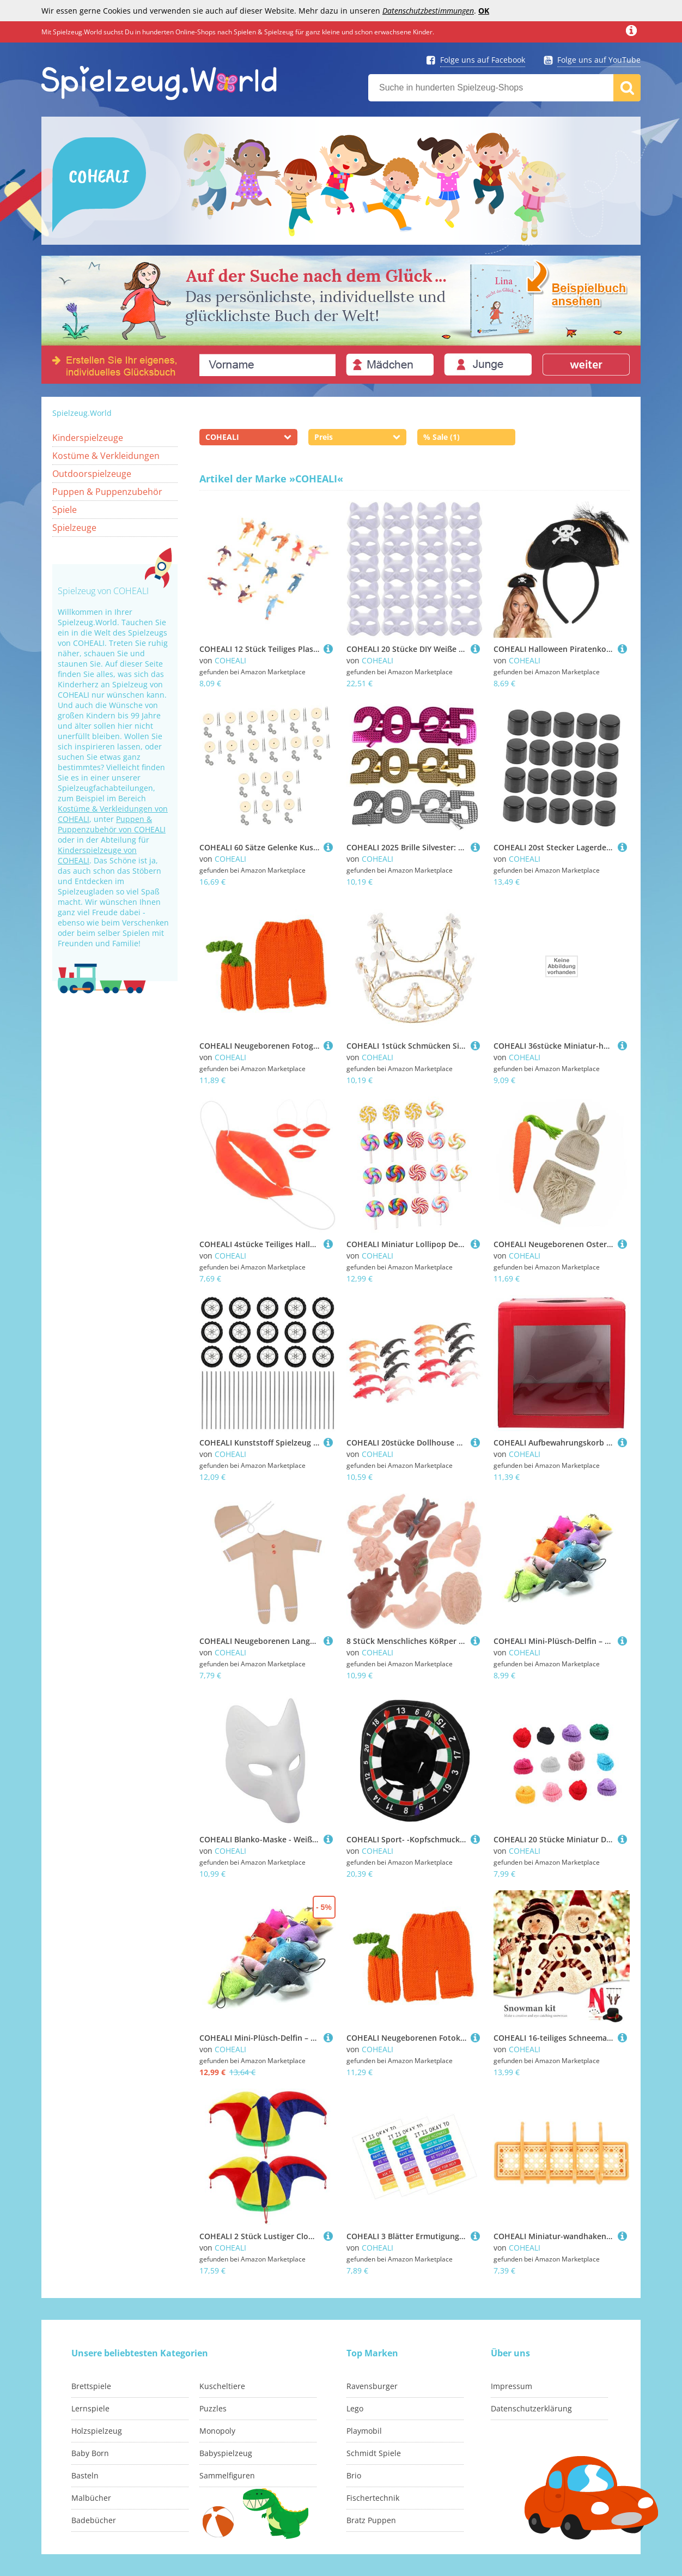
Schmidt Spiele (373, 2453)
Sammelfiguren (227, 2475)
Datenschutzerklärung (531, 2408)
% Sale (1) (441, 437)
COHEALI (230, 660)
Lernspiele (90, 2408)
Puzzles (213, 2408)
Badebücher (93, 2520)
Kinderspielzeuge (87, 438)
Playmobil (364, 2431)
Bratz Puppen (371, 2520)
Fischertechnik (372, 2498)
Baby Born (90, 2453)
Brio (353, 2475)
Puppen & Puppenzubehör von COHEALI (112, 824)
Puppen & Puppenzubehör (107, 492)
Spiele (64, 510)
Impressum (511, 2386)
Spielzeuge (74, 528)
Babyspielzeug (225, 2453)
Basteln (85, 2475)
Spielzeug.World (82, 413)
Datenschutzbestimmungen (428, 10)
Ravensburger (372, 2386)
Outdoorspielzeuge (91, 474)
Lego (354, 2408)
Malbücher (91, 2498)
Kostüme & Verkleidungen (106, 456)
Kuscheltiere (222, 2386)
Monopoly (217, 2431)
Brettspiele (91, 2386)
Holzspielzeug (96, 2431)
